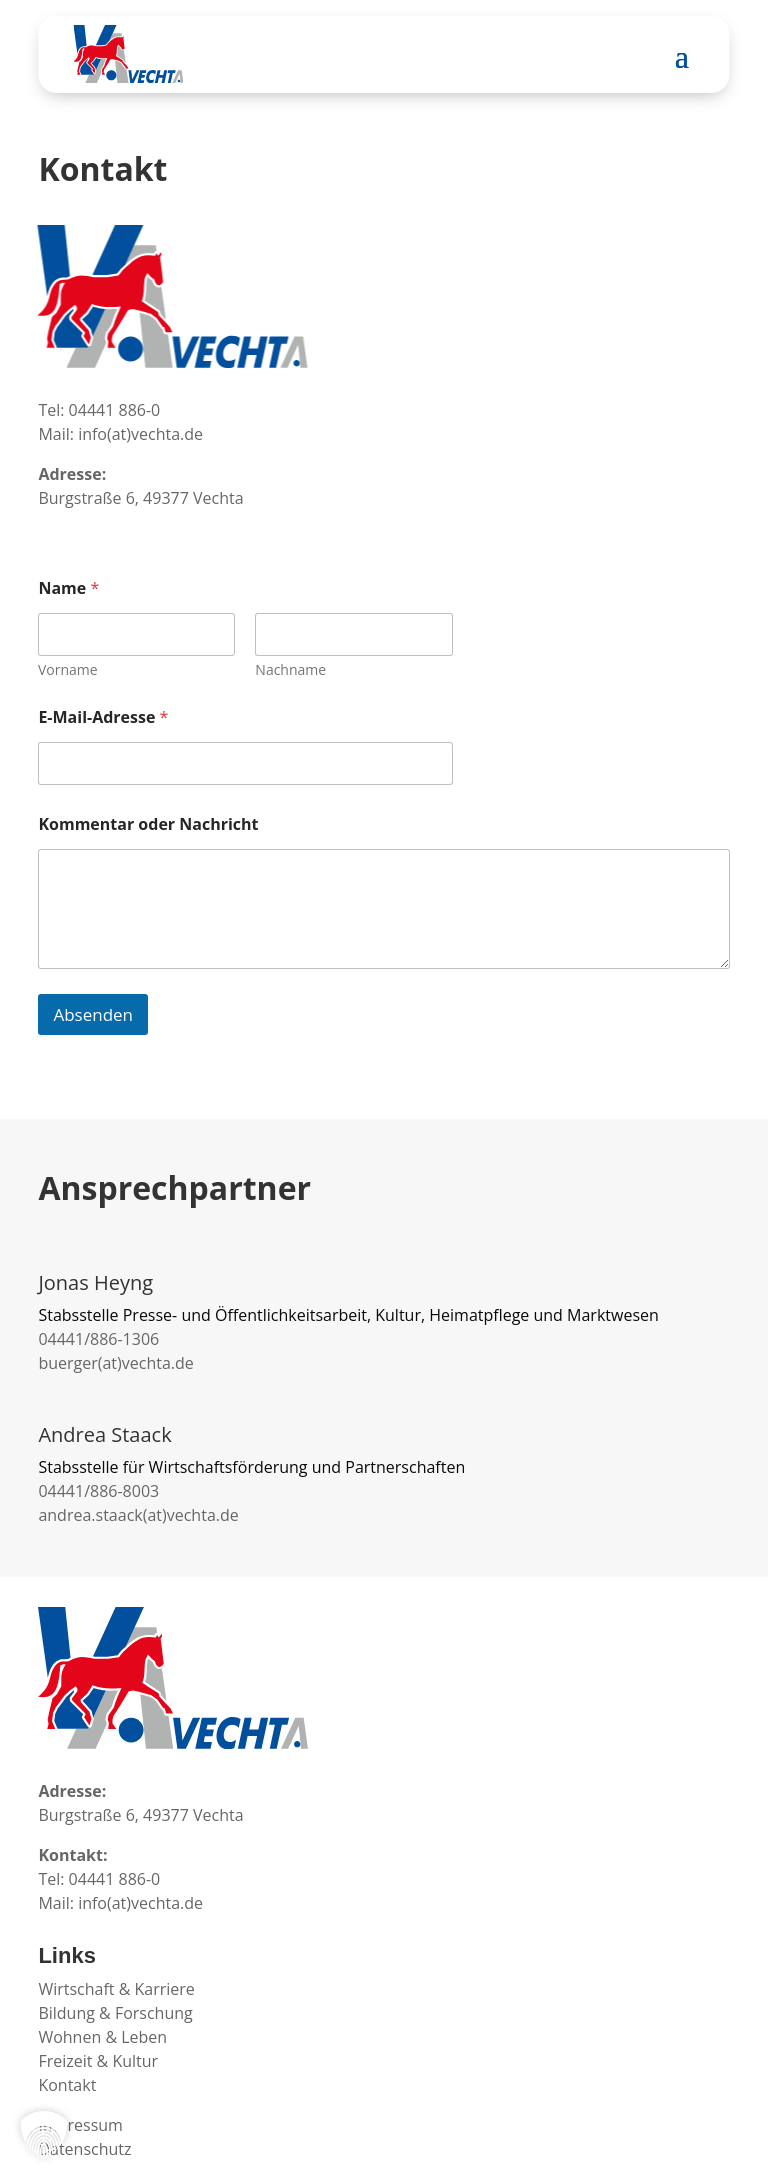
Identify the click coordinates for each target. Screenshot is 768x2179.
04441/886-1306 (98, 1339)
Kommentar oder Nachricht (148, 824)
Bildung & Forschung (115, 2013)
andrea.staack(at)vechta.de (138, 1515)
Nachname (291, 669)
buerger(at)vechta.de (115, 1363)
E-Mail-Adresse (103, 717)
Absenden (93, 1014)
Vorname (68, 669)
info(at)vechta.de (140, 434)
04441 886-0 (115, 410)
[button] (44, 2135)
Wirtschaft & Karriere (116, 1989)
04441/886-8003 (98, 1491)
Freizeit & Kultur (98, 2061)
